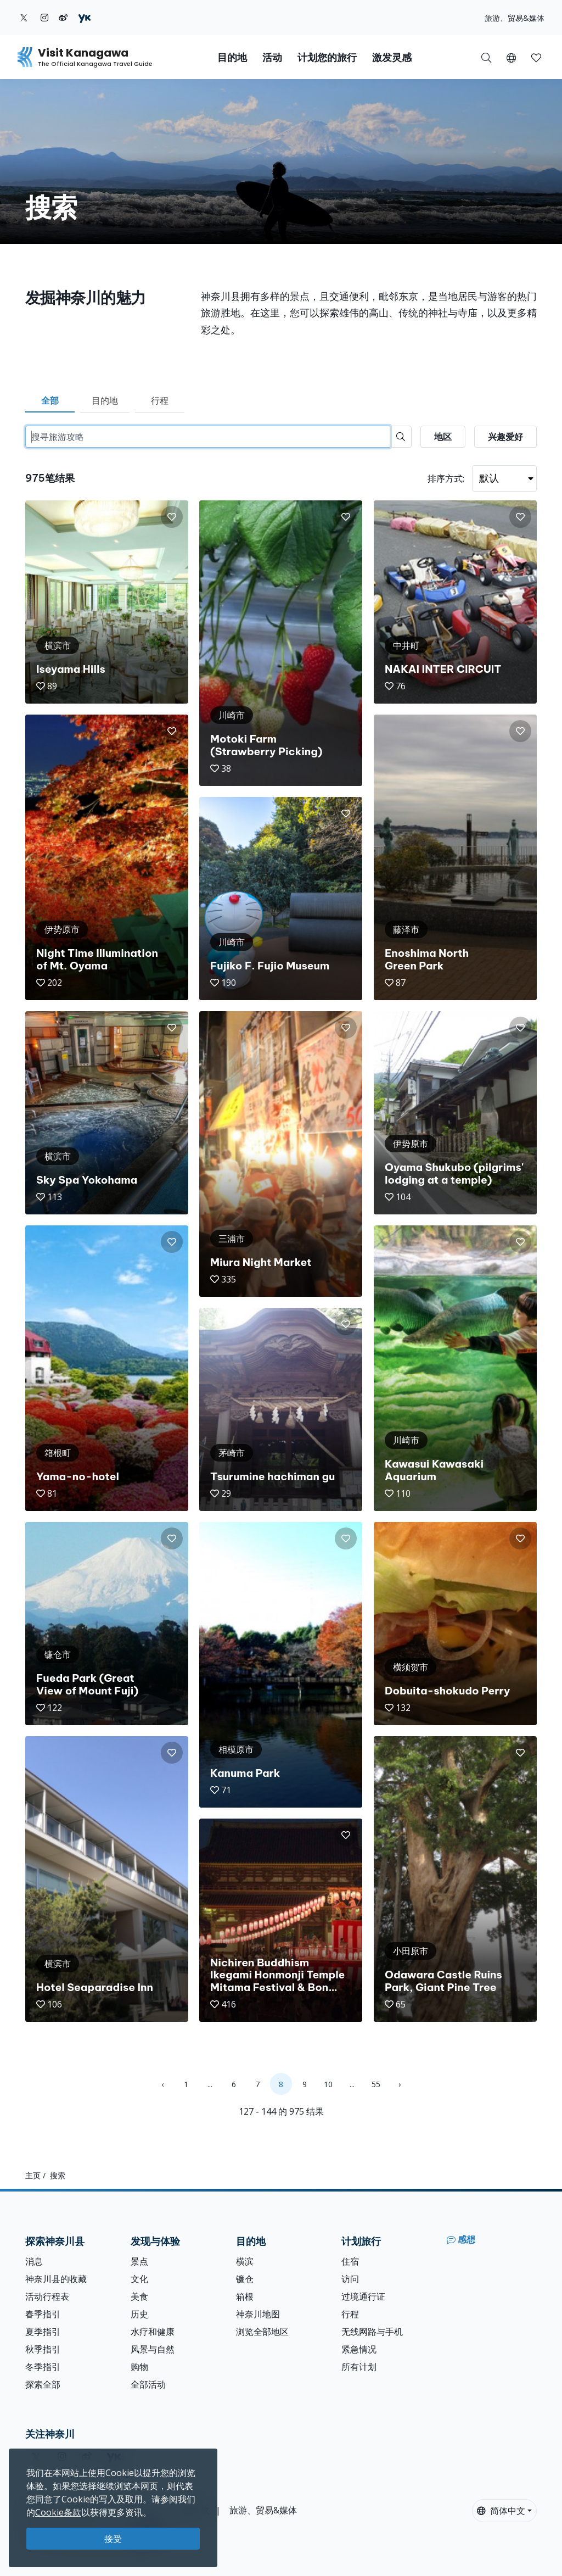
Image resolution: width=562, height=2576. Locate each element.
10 (328, 2084)
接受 (113, 2539)
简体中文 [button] (501, 2511)
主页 (33, 2175)
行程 (159, 400)
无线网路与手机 (372, 2332)
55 (376, 2084)
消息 (34, 2261)
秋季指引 (42, 2349)
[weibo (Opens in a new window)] (63, 17)
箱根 (245, 2296)
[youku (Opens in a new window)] (84, 17)
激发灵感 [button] (392, 57)
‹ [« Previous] (162, 2084)
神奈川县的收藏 (56, 2279)
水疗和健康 (153, 2332)
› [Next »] (399, 2084)
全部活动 (148, 2384)
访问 (350, 2279)
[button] (511, 57)
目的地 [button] (232, 57)
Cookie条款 (58, 2512)
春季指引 (42, 2314)
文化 (139, 2279)
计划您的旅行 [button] (327, 57)
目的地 (105, 400)
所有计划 (358, 2367)
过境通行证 (363, 2296)
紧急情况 (358, 2349)
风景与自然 (153, 2349)
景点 (139, 2261)
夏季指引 (42, 2332)
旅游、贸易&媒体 (514, 18)
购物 (139, 2367)
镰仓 (245, 2279)
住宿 (350, 2261)
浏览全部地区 (262, 2332)
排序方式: (446, 478)
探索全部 (42, 2384)
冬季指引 (42, 2367)
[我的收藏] (536, 57)
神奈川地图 (258, 2314)
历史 (139, 2314)
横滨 (245, 2261)
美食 (139, 2296)
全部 (50, 400)
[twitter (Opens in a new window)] (24, 17)
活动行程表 (47, 2296)
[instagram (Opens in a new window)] (44, 17)
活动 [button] (272, 57)
